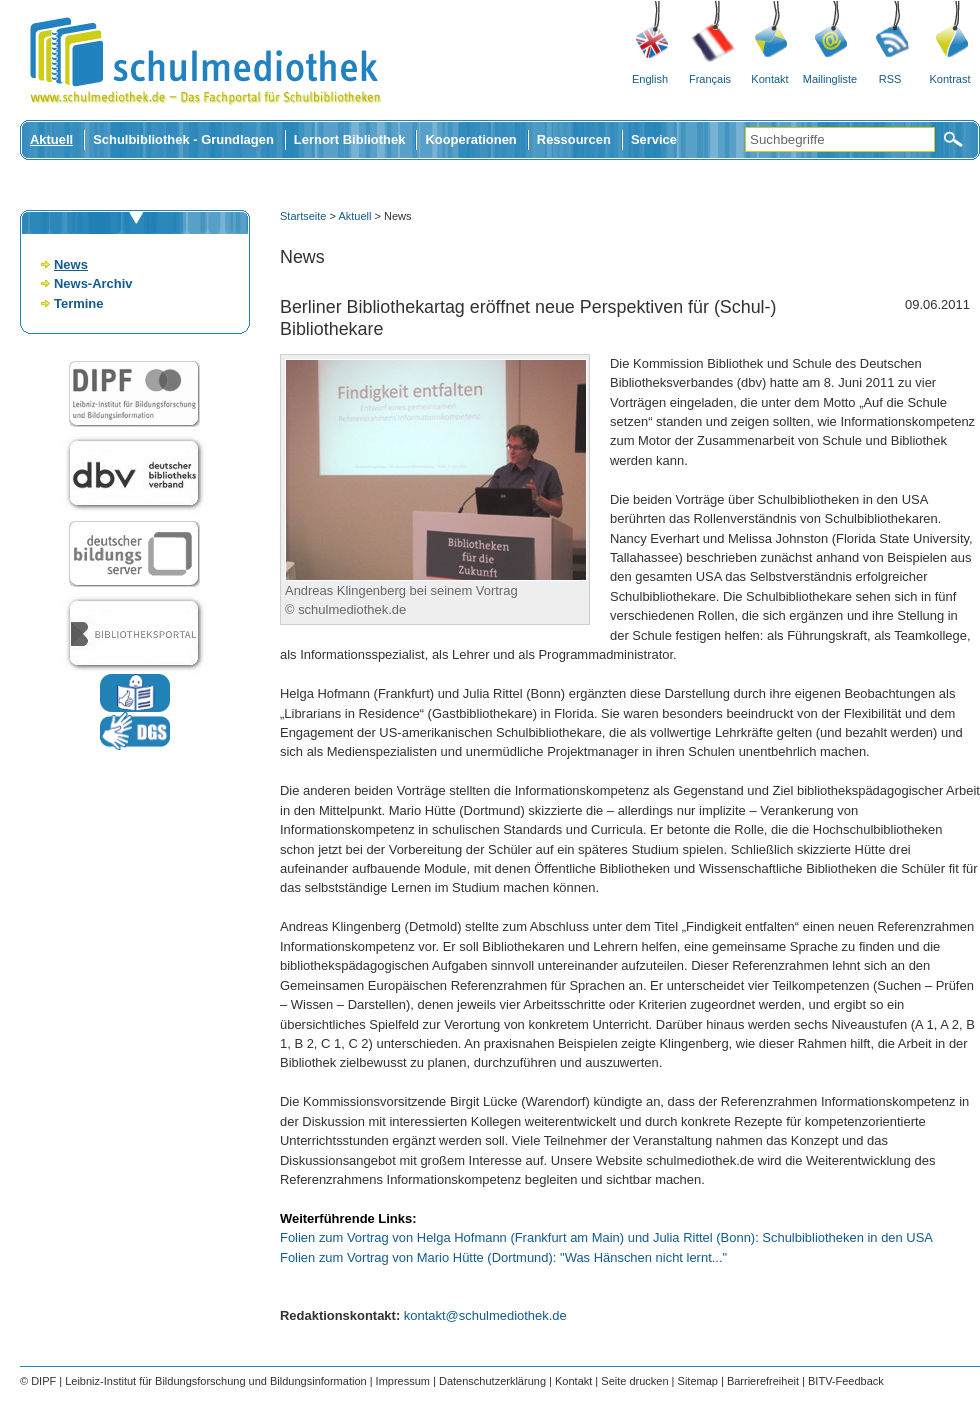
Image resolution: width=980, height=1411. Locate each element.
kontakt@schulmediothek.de (485, 1315)
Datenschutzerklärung (492, 1381)
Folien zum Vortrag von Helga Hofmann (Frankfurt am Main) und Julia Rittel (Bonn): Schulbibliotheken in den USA (606, 1237)
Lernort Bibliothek (350, 139)
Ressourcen (574, 139)
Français (710, 79)
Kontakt (769, 79)
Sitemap (698, 1381)
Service (654, 139)
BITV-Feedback (846, 1381)
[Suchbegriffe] (840, 139)
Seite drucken (634, 1381)
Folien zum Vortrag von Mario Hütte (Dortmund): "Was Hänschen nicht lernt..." (503, 1257)
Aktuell (51, 139)
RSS (890, 79)
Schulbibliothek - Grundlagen (183, 139)
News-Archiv (93, 283)
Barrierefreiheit (763, 1381)
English (650, 79)
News (71, 264)
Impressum (403, 1381)
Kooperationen (470, 139)
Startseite (303, 216)
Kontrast (950, 79)
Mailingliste (830, 79)
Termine (78, 303)
